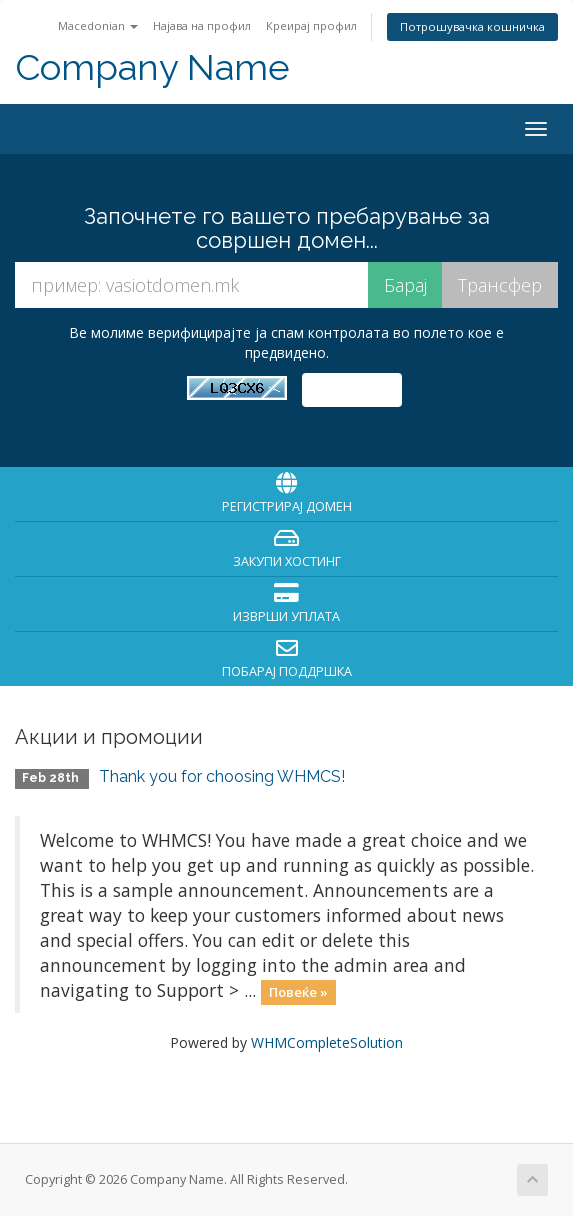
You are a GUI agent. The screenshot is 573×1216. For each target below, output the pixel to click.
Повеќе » (298, 992)
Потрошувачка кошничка (472, 26)
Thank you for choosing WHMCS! (222, 776)
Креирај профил (311, 25)
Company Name (152, 67)
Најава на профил (202, 25)
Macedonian (98, 25)
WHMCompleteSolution (327, 1042)
